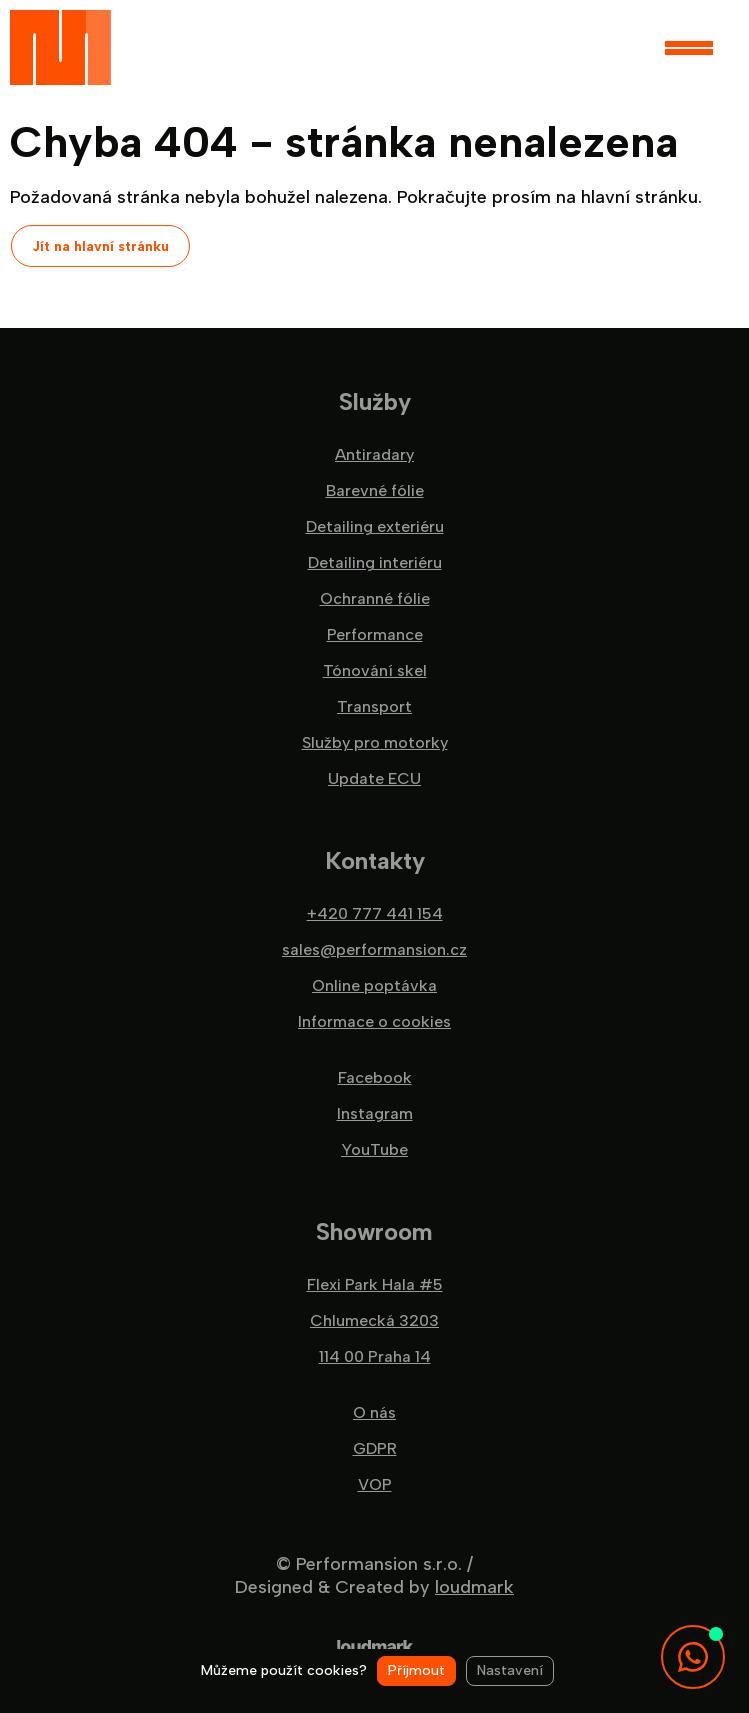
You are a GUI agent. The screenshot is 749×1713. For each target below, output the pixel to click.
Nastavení (510, 1670)
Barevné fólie (375, 491)
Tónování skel (375, 671)
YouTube (374, 1150)
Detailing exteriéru (375, 527)
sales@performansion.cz (374, 950)
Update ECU (374, 779)
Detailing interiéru (375, 563)
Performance (375, 635)
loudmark (474, 1587)
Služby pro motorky (375, 743)
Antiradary (374, 455)
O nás (374, 1413)
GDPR (375, 1449)
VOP (375, 1485)
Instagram (375, 1114)
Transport (374, 707)
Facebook (375, 1078)
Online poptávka (374, 986)
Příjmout (416, 1670)
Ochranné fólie (375, 599)
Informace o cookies (374, 1022)
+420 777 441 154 (375, 914)
